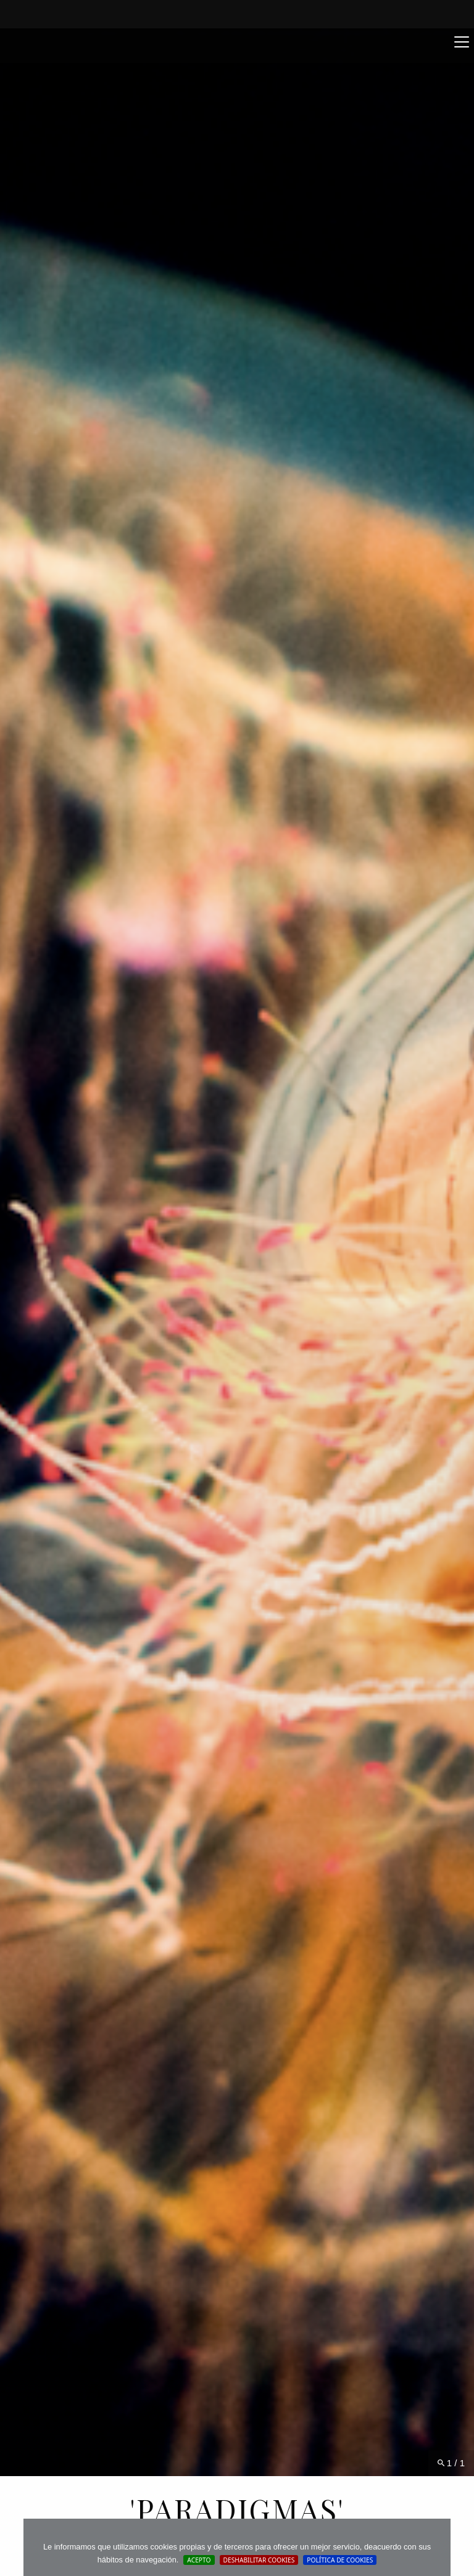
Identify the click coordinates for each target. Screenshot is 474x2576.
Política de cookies (340, 2560)
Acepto (198, 2560)
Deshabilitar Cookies (259, 2560)
